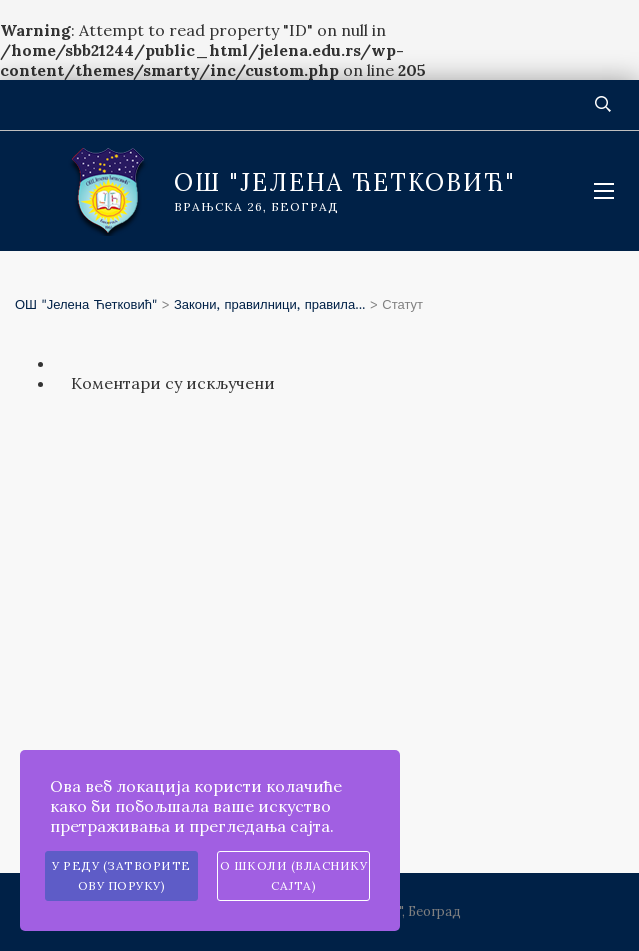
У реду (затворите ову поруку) (121, 875)
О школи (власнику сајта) (294, 875)
